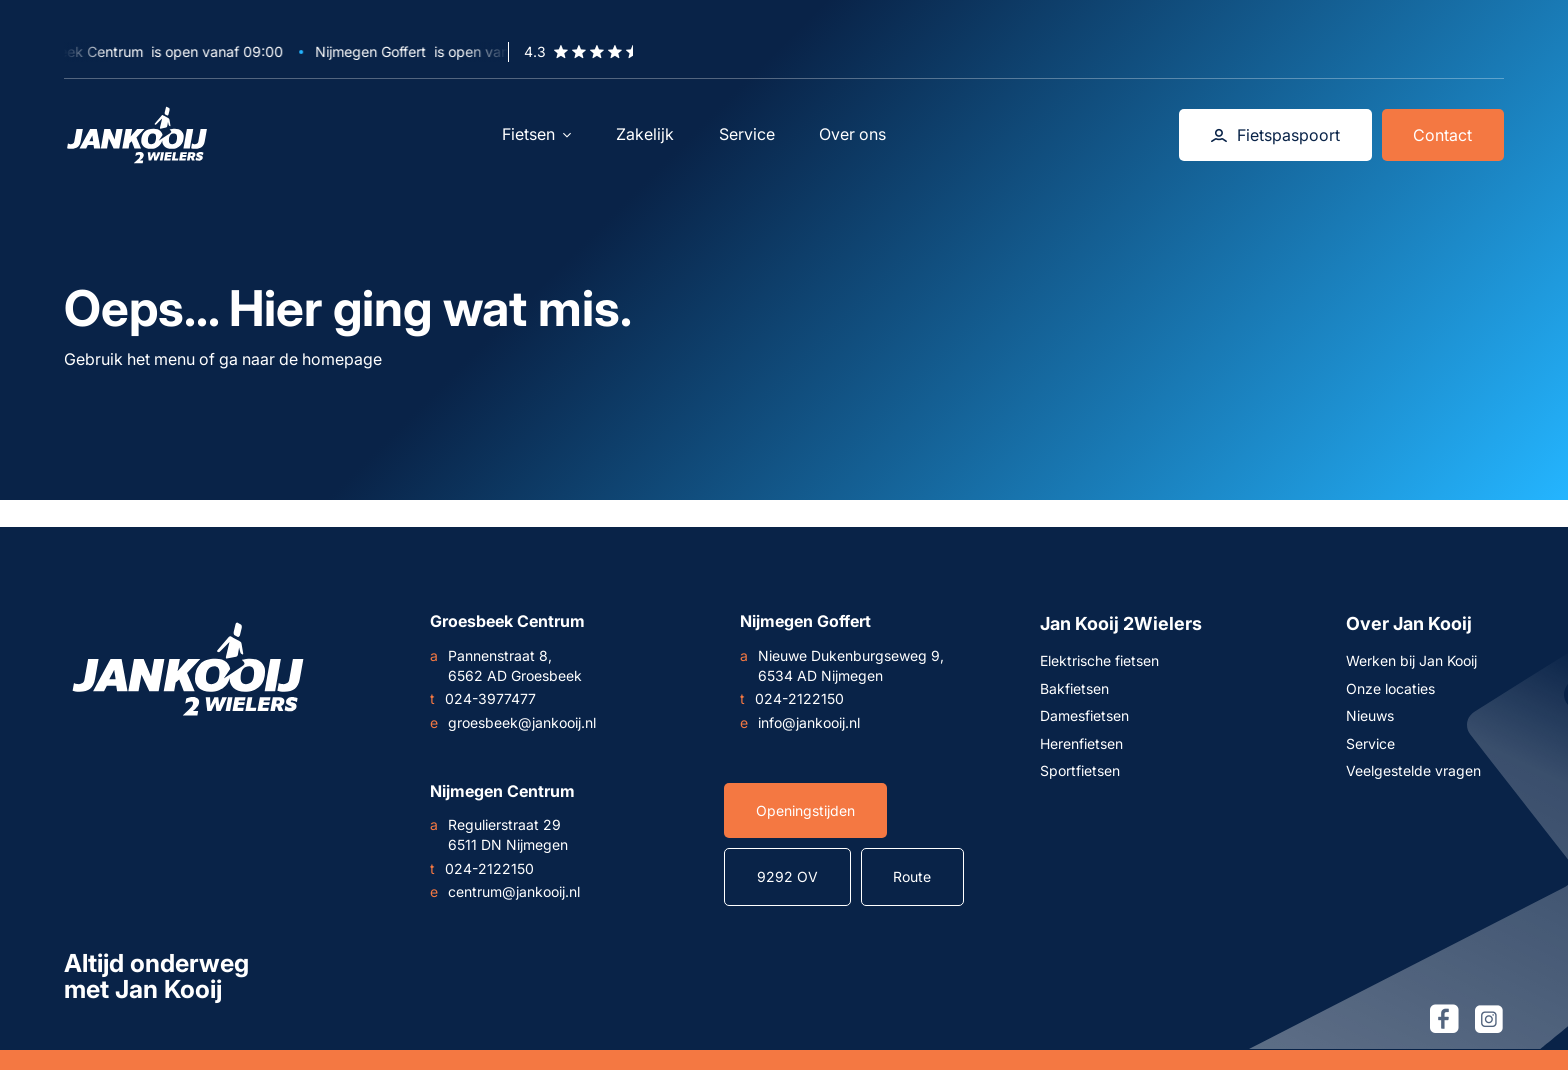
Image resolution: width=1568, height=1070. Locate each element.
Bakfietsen (1074, 688)
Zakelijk (645, 134)
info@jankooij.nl (800, 723)
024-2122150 (792, 699)
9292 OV (787, 876)
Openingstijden (805, 810)
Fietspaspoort (1275, 135)
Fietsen (536, 134)
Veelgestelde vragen (1413, 770)
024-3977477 (483, 699)
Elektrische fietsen (1099, 660)
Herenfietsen (1081, 743)
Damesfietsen (1084, 715)
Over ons (852, 134)
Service (747, 134)
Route (912, 876)
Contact (1442, 135)
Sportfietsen (1080, 770)
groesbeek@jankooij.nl (513, 723)
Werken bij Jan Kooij (1411, 660)
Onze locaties (1390, 688)
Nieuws (1370, 715)
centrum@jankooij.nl (505, 892)
